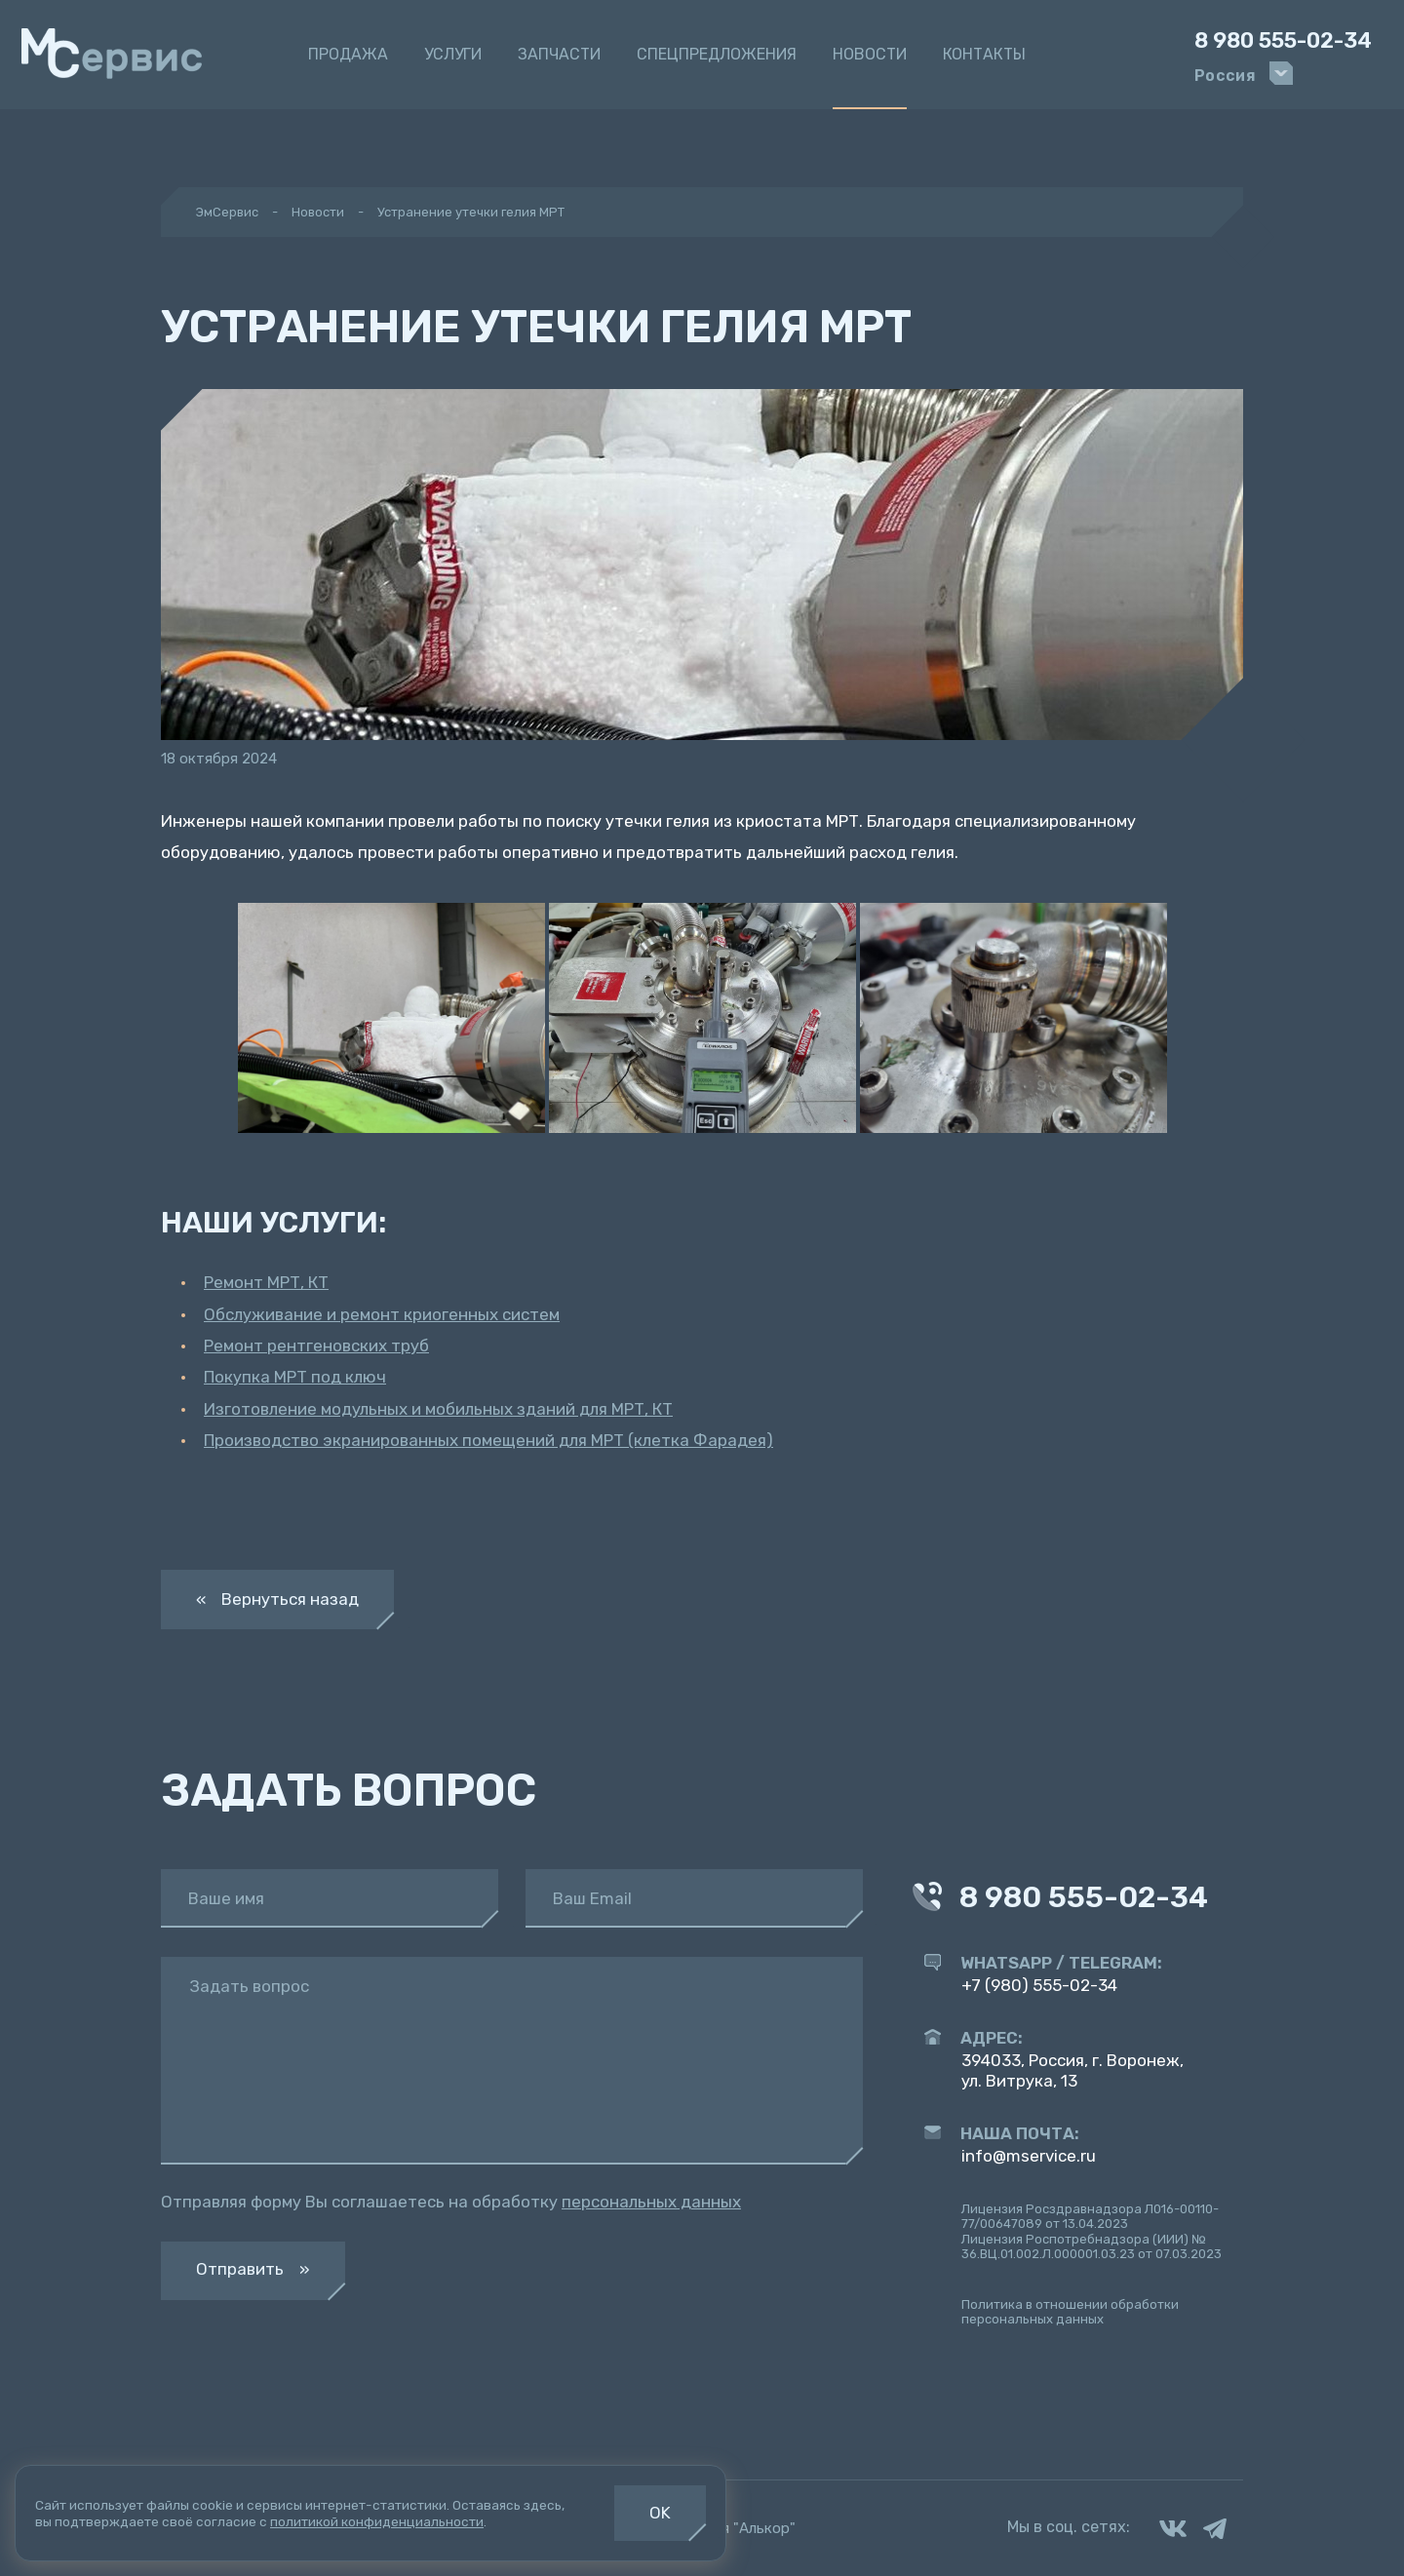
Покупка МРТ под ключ (295, 1376)
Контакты (984, 54)
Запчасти (559, 54)
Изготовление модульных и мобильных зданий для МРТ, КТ (438, 1409)
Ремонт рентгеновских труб (316, 1345)
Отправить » (253, 2269)
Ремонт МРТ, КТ (266, 1282)
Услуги (453, 54)
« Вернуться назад (277, 1599)
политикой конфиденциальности (377, 2521)
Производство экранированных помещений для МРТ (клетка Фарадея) (488, 1440)
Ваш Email (592, 1899)
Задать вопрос (249, 1986)
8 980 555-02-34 (1283, 41)
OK (660, 2512)
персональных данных (651, 2201)
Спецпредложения (717, 54)
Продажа (348, 54)
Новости (870, 54)
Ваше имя (226, 1899)
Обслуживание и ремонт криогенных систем (382, 1314)
